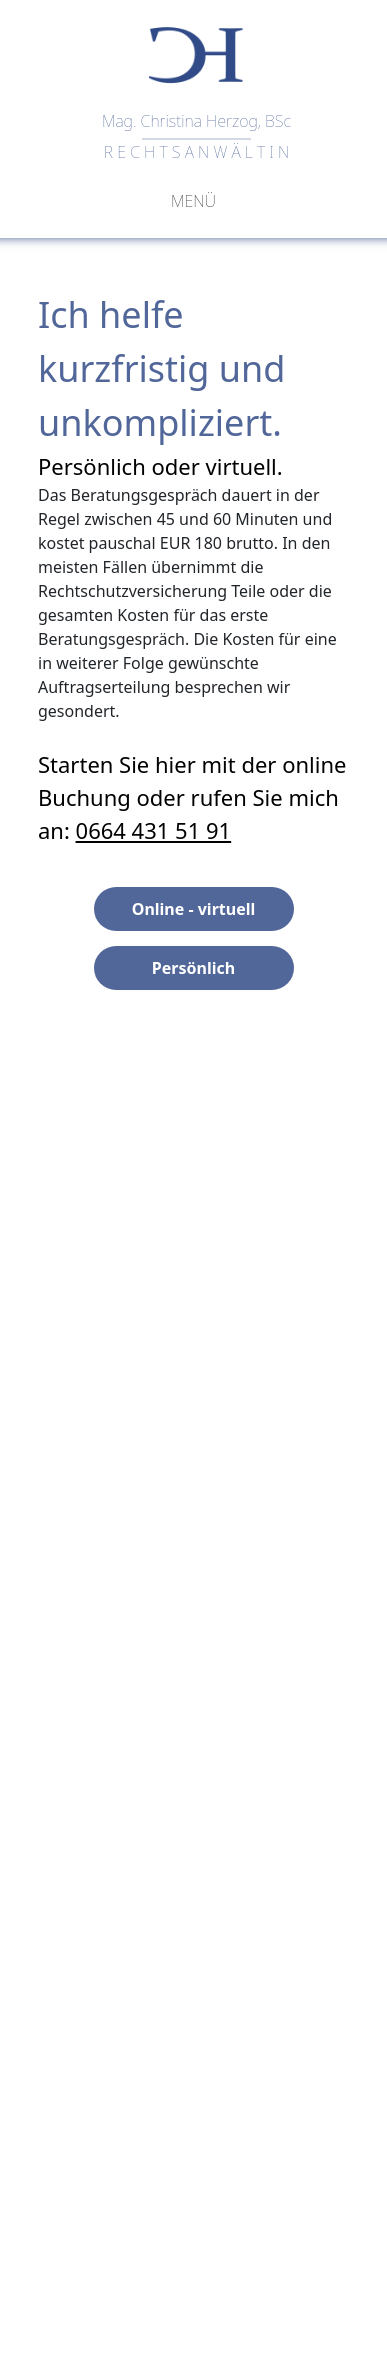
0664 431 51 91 (154, 830)
